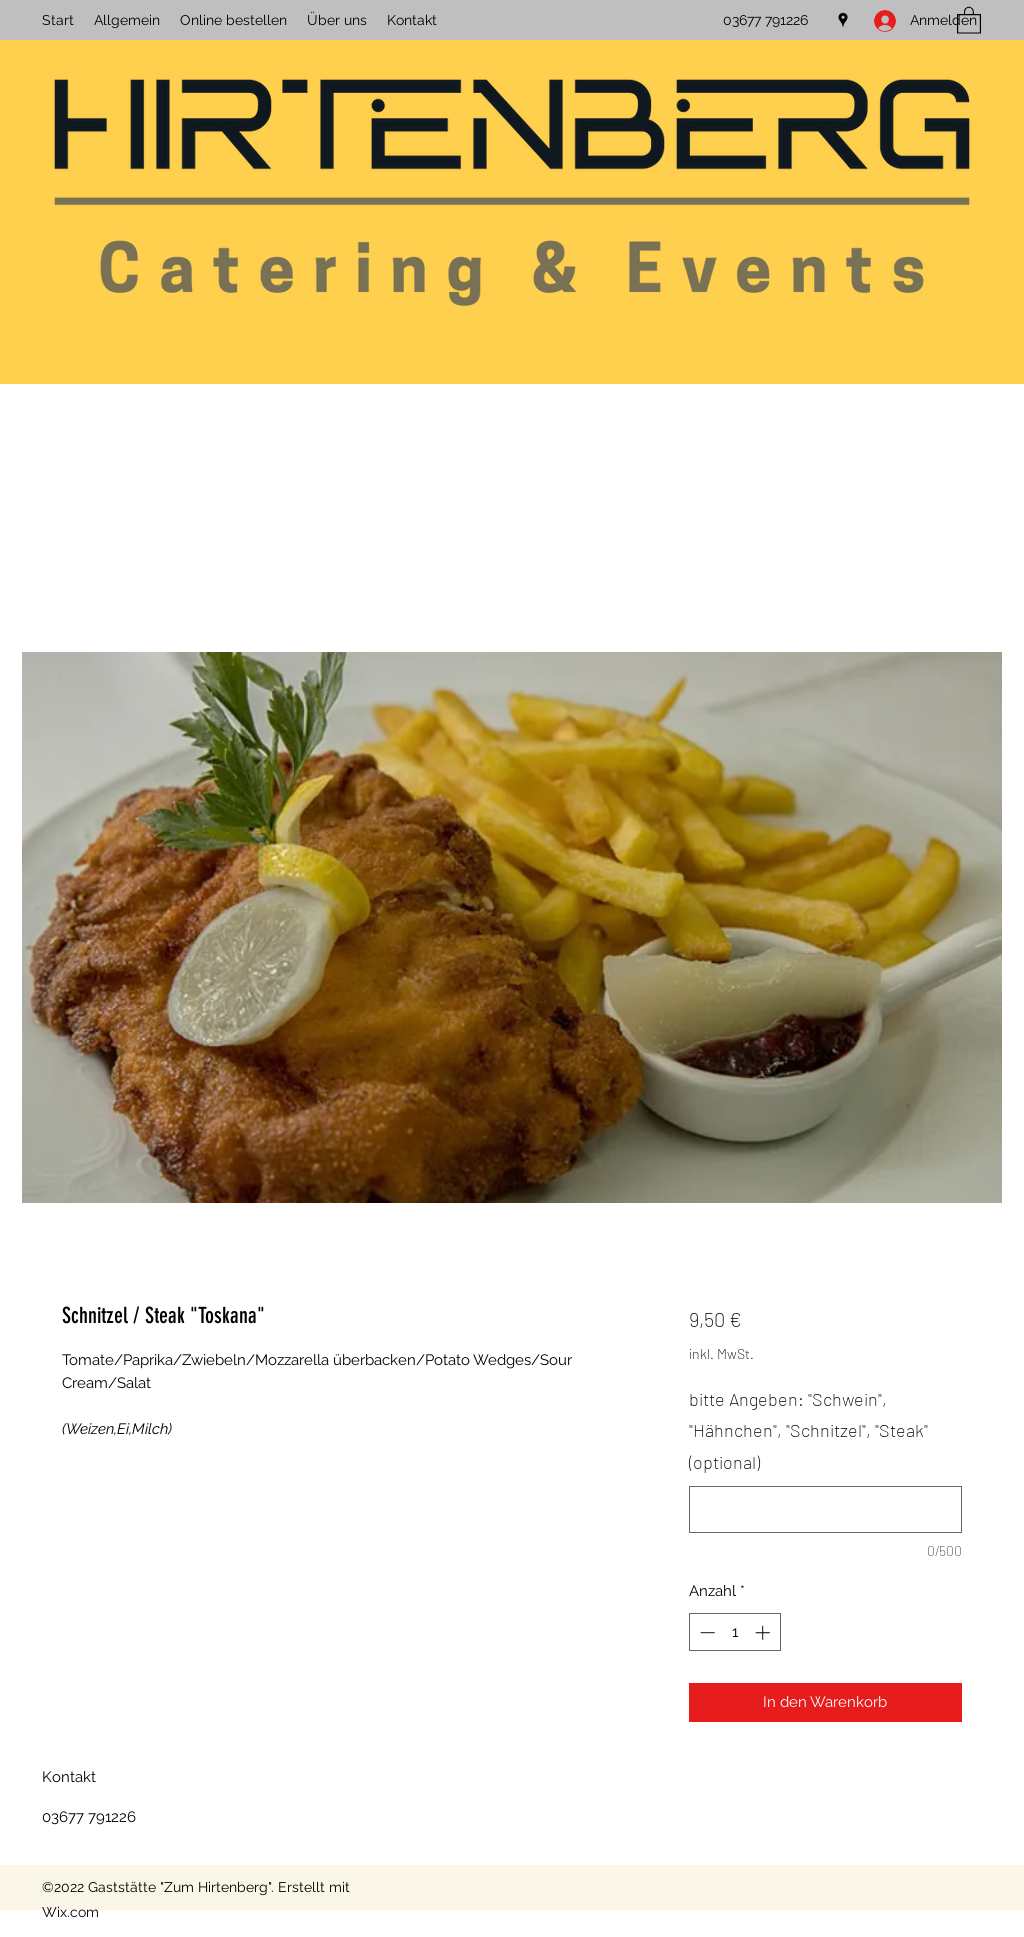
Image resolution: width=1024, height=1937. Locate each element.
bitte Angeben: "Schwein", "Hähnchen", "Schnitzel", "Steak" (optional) (808, 1430)
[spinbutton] (734, 1632)
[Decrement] (705, 1632)
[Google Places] (843, 20)
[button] (969, 19)
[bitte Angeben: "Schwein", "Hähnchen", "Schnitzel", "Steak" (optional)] (825, 1509)
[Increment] (764, 1632)
